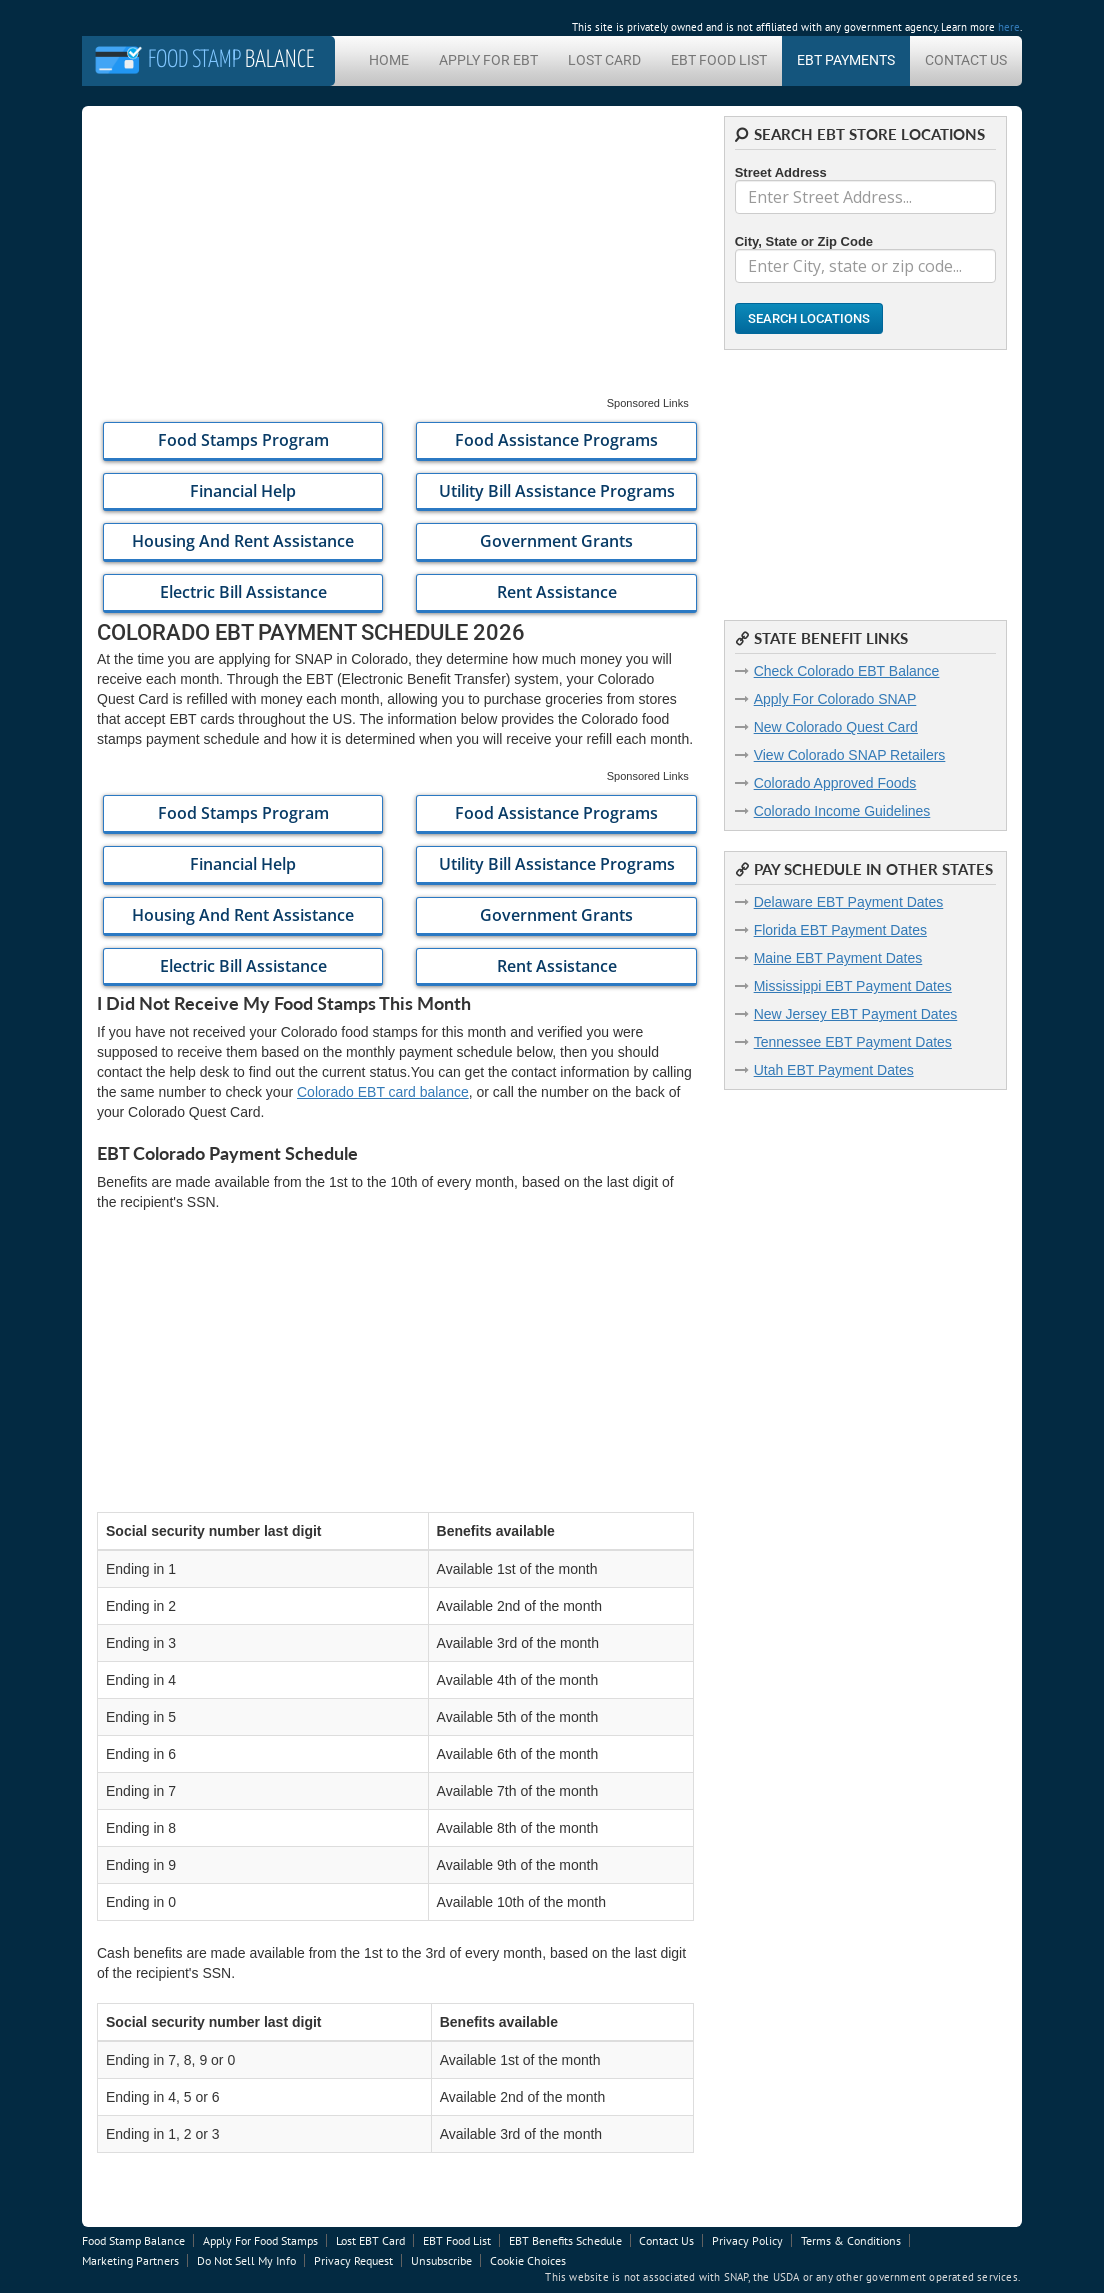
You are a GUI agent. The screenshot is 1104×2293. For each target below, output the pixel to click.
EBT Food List (719, 60)
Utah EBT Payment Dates (834, 1070)
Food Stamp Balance (133, 2240)
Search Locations (809, 318)
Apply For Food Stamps (260, 2240)
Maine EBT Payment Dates (838, 958)
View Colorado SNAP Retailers (850, 755)
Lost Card (604, 60)
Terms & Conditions (851, 2240)
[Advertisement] (395, 256)
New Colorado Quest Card (836, 727)
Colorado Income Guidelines (842, 811)
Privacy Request (353, 2260)
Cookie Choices (528, 2260)
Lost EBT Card (370, 2240)
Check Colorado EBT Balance (847, 671)
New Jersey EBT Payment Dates (856, 1014)
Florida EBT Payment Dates (840, 930)
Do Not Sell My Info (246, 2260)
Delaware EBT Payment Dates (849, 902)
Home (389, 60)
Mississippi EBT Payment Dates (853, 986)
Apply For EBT (488, 60)
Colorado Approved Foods (835, 783)
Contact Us (966, 60)
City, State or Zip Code (804, 241)
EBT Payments (846, 60)
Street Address (781, 172)
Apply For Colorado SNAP (835, 699)
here (1009, 27)
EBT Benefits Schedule (565, 2240)
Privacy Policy (747, 2240)
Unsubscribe (441, 2260)
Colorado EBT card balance (383, 1092)
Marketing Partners (130, 2260)
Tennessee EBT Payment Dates (853, 1042)
